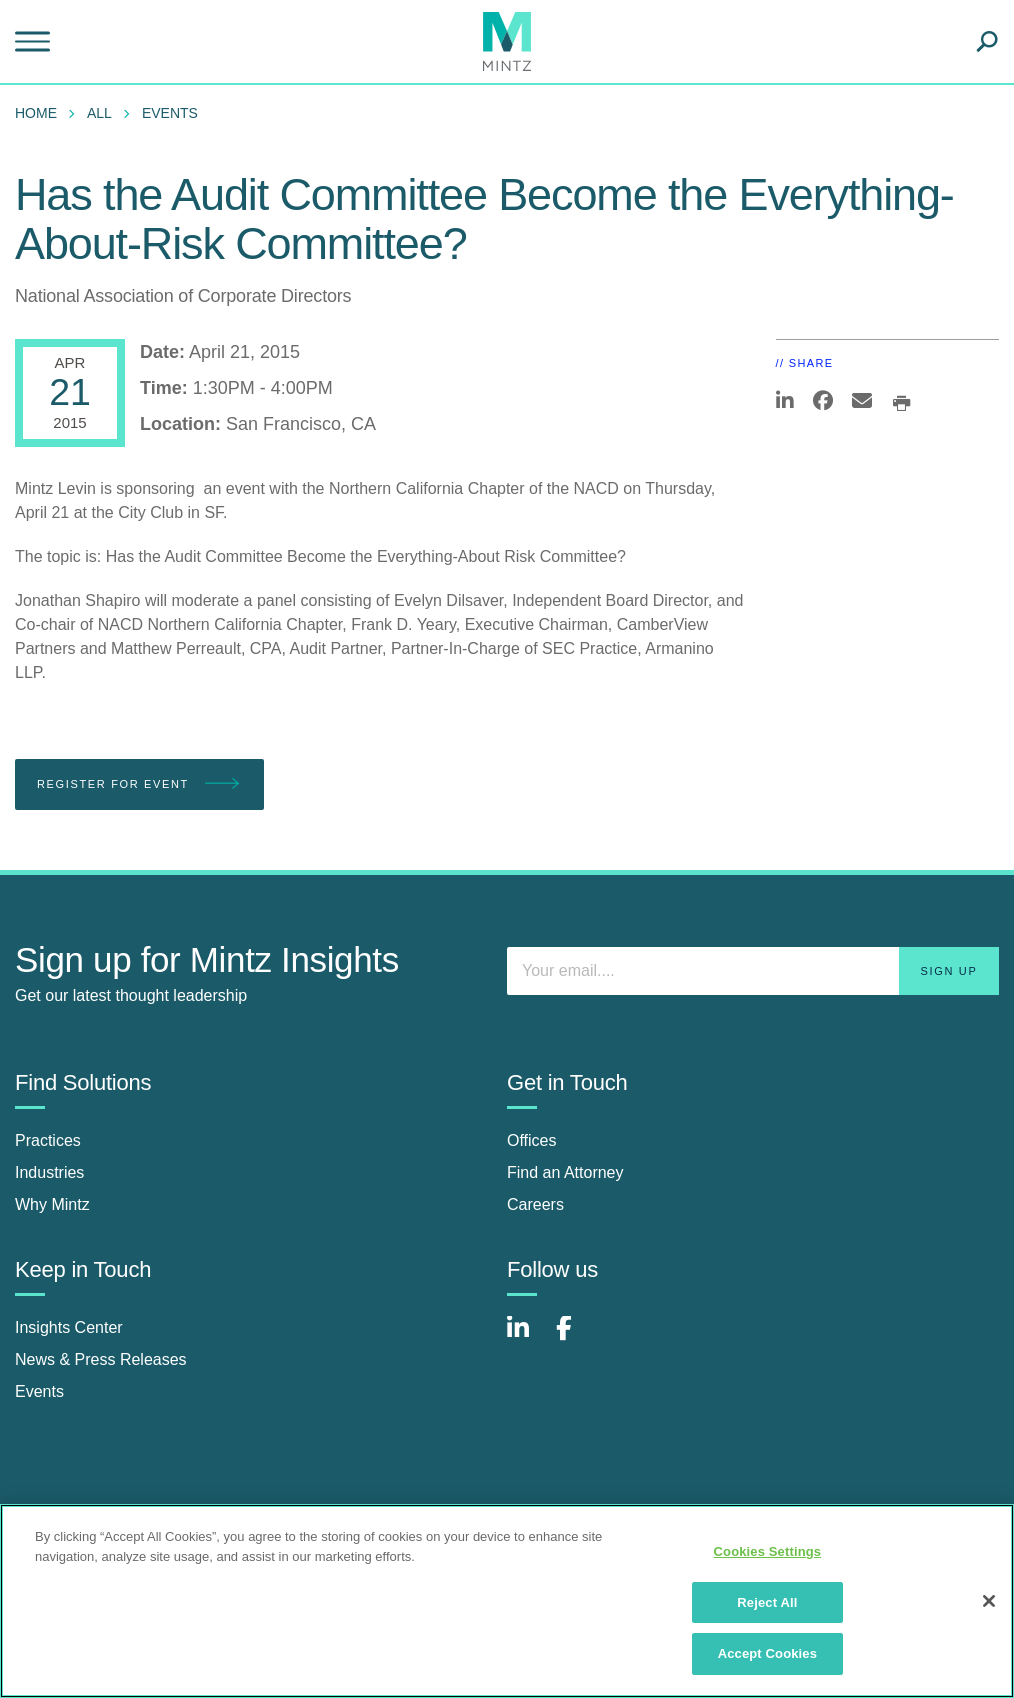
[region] (507, 1601)
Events (170, 113)
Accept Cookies (767, 1653)
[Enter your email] (753, 971)
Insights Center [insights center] (69, 1327)
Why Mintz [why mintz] (52, 1204)
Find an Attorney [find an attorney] (565, 1172)
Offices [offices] (532, 1140)
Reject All (767, 1602)
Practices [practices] (48, 1140)
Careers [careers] (535, 1204)
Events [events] (39, 1391)
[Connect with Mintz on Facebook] (576, 1338)
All (99, 113)
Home (36, 113)
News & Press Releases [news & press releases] (101, 1359)
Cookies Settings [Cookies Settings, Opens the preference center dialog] (768, 1551)
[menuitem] (41, 113)
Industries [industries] (49, 1172)
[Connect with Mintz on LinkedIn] (527, 1338)
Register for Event (139, 784)
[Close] (989, 1601)
